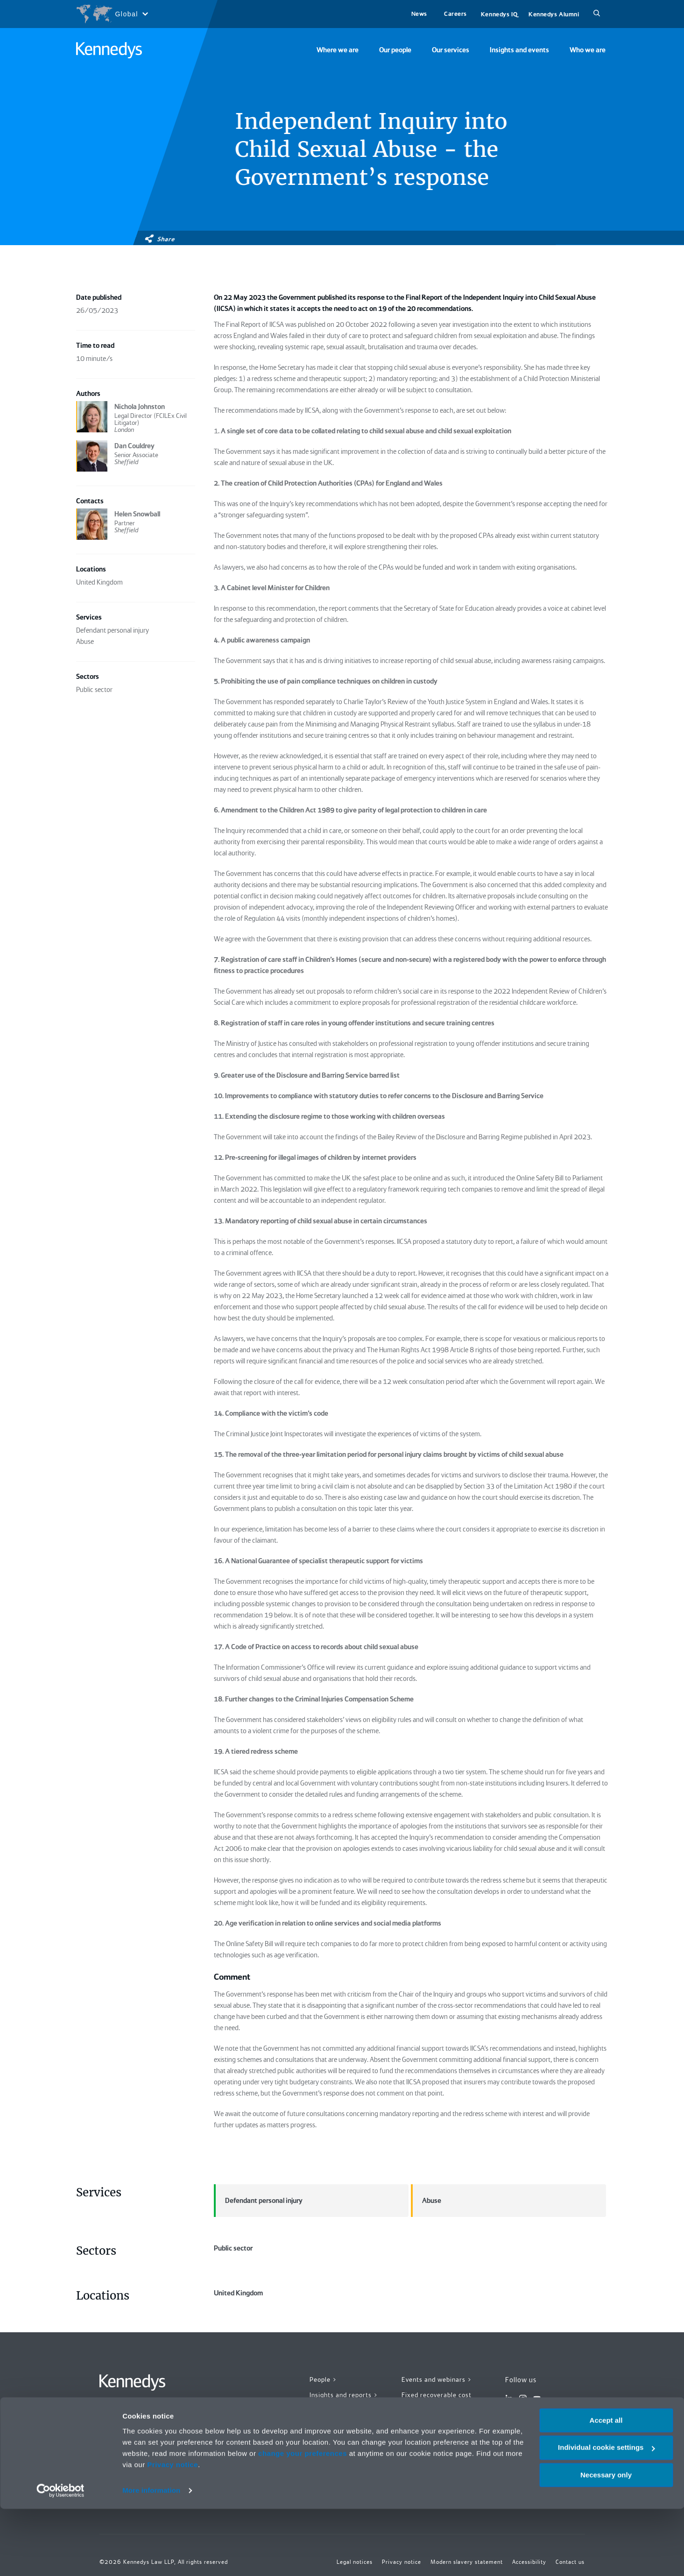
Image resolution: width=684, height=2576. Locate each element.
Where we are (338, 50)
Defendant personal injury (258, 2200)
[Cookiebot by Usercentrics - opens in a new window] (60, 2558)
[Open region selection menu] (112, 14)
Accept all (606, 2487)
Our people (395, 50)
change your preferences (302, 2521)
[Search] (597, 14)
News (419, 13)
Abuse (426, 2200)
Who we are (588, 50)
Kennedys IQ (499, 14)
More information (151, 2558)
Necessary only (606, 2542)
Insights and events (519, 50)
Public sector (311, 2270)
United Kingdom (311, 2358)
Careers (455, 13)
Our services (450, 50)
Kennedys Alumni (554, 14)
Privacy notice (172, 2532)
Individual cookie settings (606, 2515)
